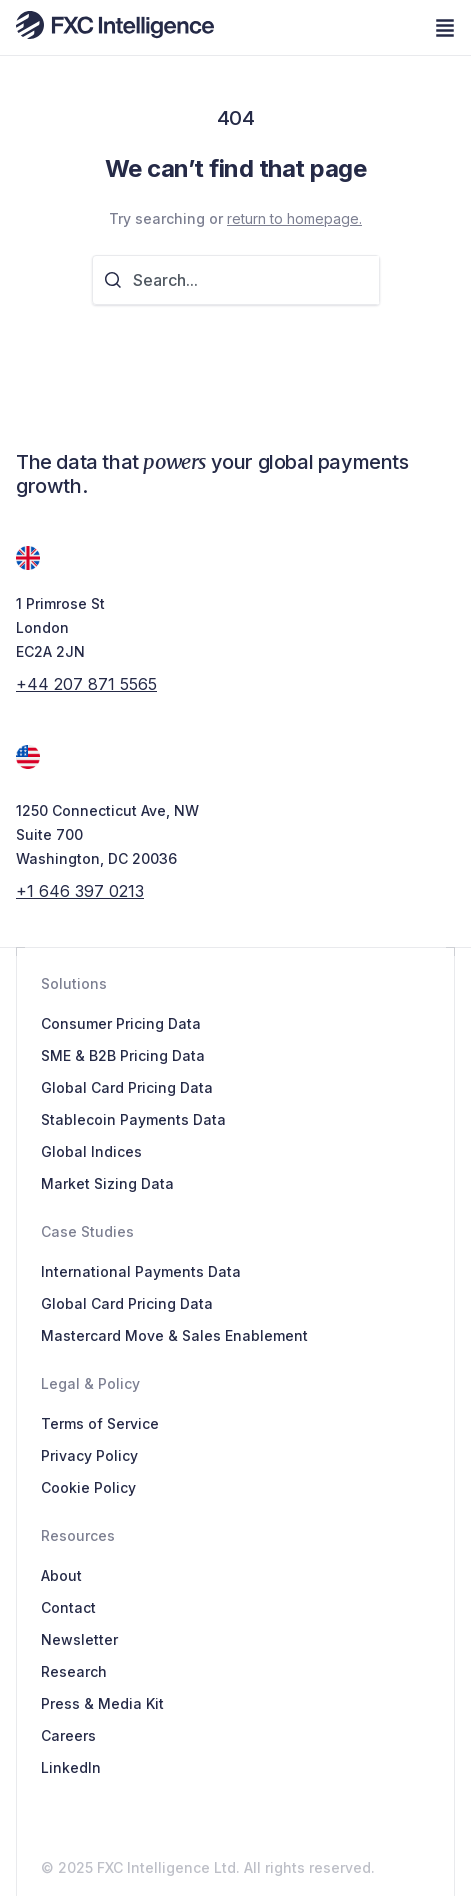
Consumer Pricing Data (121, 1023)
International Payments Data (141, 1271)
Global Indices (91, 1151)
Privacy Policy (89, 1455)
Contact (68, 1607)
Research (74, 1671)
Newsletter (79, 1639)
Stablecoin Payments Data (133, 1119)
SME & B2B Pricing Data (123, 1055)
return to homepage (293, 218)
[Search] (119, 280)
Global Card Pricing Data (127, 1087)
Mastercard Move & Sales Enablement (174, 1335)
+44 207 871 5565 (86, 684)
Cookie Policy (88, 1487)
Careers (68, 1735)
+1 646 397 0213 (80, 891)
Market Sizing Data (107, 1183)
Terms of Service (100, 1423)
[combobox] (256, 280)
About (61, 1575)
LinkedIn (71, 1767)
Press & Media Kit (102, 1703)
